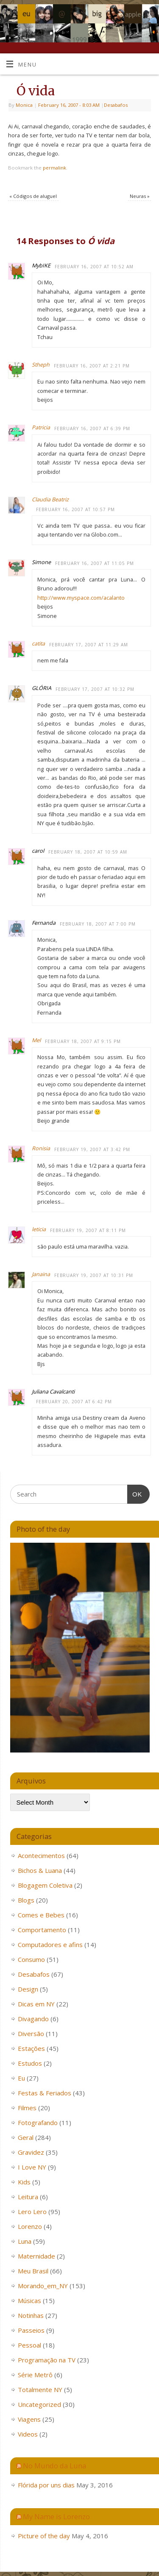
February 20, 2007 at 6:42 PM (74, 1402)
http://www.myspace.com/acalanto (81, 597)
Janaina (41, 1274)
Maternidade (36, 2256)
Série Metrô (35, 2374)
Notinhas (31, 2315)
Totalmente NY (40, 2389)
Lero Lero (32, 2211)
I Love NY (32, 2167)
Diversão (31, 2033)
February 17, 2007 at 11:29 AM (88, 645)
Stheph (41, 364)
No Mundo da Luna (54, 2465)
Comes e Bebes (41, 1915)
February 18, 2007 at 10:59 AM (87, 852)
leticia (39, 1229)
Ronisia (41, 1148)
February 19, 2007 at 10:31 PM (93, 1275)
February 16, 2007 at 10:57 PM (75, 509)
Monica (24, 105)
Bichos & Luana (40, 1870)
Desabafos (116, 105)
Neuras (140, 196)
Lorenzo (30, 2226)
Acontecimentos (41, 1855)
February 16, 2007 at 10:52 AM (94, 267)
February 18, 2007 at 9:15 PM (83, 1041)
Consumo (31, 1959)
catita (38, 643)
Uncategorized (39, 2404)
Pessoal (29, 2345)
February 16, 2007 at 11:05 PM (94, 563)
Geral (25, 2137)
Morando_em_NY (43, 2285)
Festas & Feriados (44, 2093)
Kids (24, 2182)
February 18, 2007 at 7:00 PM (98, 924)
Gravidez (31, 2152)
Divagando (33, 2018)
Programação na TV (46, 2360)
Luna (24, 2241)
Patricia (41, 427)
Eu (21, 2078)
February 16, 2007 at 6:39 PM (92, 428)
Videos (28, 2434)
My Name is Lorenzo (56, 2516)
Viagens (29, 2419)
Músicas (29, 2300)
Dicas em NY (36, 2004)
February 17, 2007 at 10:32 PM (95, 689)
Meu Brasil (33, 2271)
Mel (36, 1040)
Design (28, 1989)
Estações (31, 2048)
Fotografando (38, 2122)
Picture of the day (44, 2535)
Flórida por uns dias (46, 2485)
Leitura (28, 2196)
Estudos (30, 2063)
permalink (54, 167)
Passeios (31, 2330)
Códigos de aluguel (33, 196)
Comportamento (42, 1929)
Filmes (27, 2107)
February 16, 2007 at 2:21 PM (92, 366)
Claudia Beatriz (50, 499)
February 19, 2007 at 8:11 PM (88, 1230)
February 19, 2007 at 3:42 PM (92, 1149)
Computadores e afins (50, 1944)
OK (134, 1493)
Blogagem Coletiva (45, 1885)
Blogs (26, 1900)
